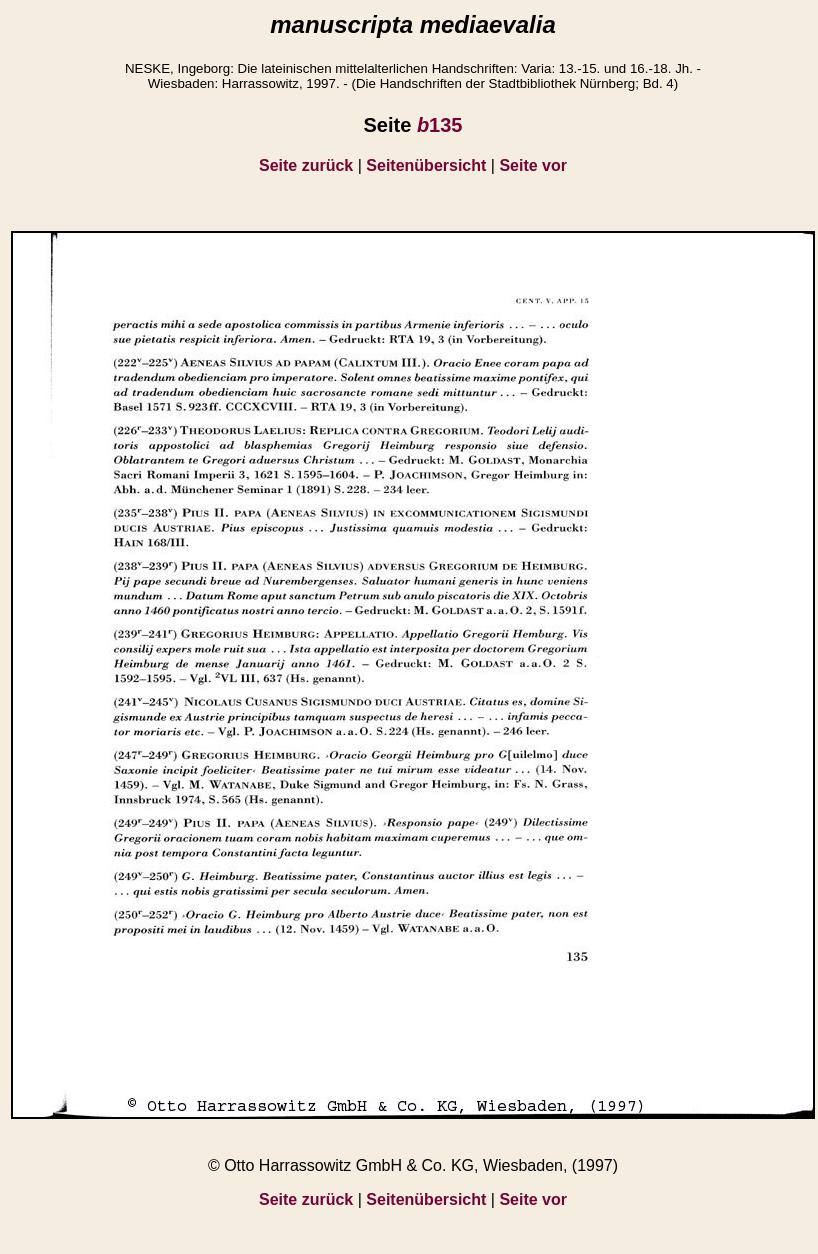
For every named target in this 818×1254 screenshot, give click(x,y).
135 (440, 125)
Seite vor (533, 165)
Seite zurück (306, 165)
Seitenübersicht (426, 165)
